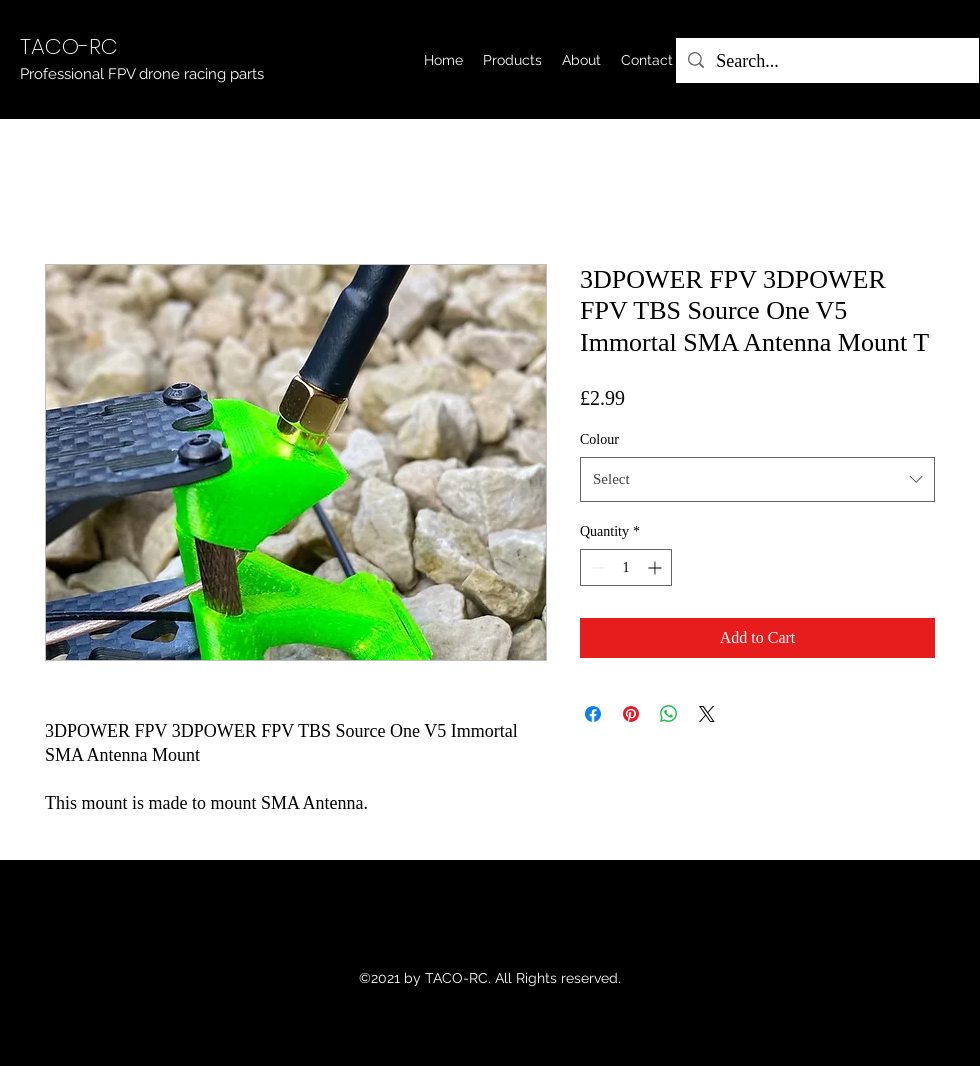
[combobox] (757, 479)
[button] (512, 60)
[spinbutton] (626, 567)
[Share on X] (707, 714)
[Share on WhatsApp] (669, 714)
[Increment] (656, 567)
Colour (599, 439)
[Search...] (826, 62)
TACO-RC (69, 46)
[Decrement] (595, 567)
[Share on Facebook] (593, 714)
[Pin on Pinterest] (631, 714)
